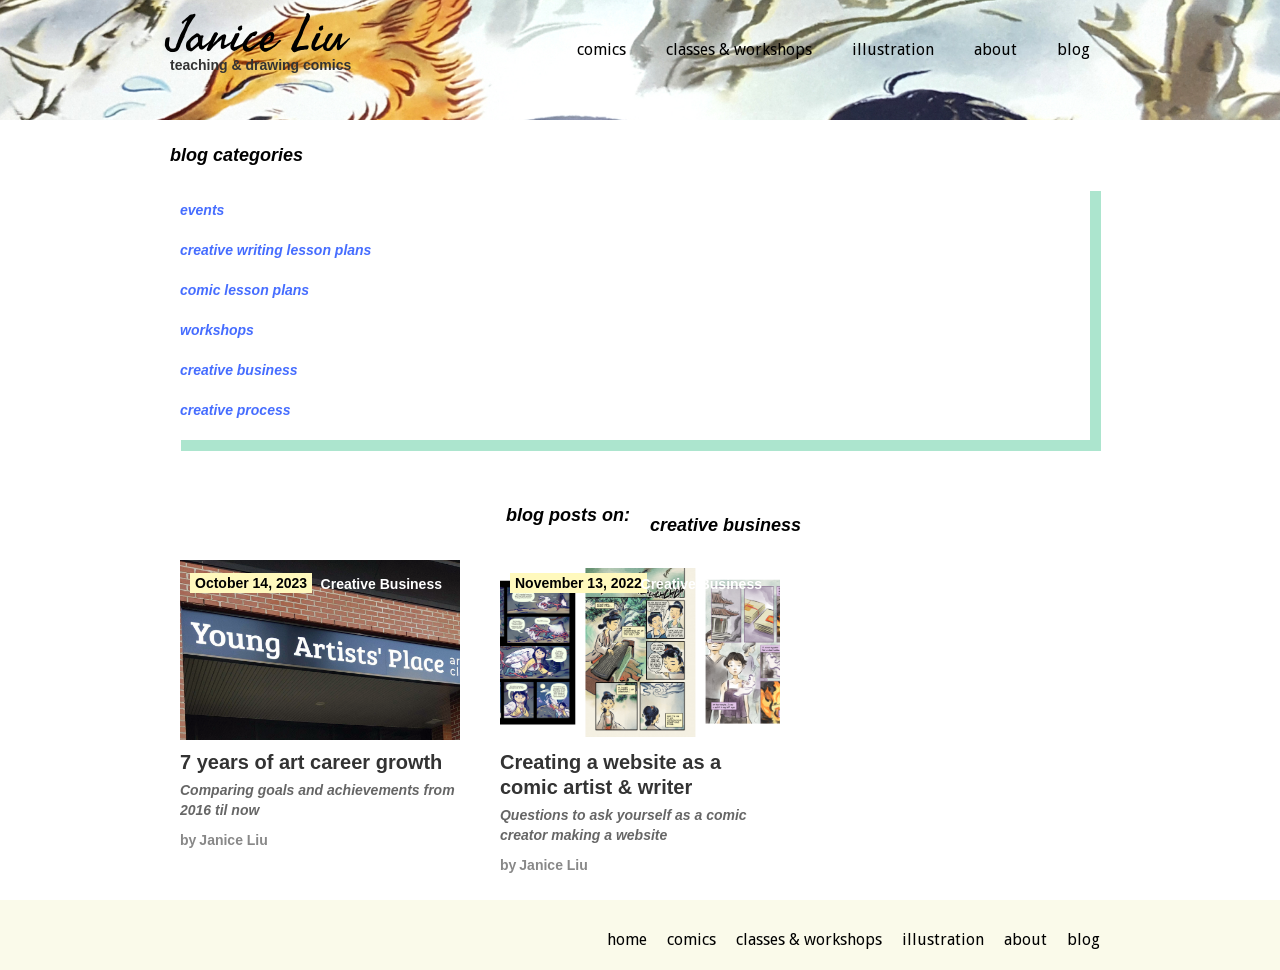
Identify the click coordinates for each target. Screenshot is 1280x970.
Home (627, 939)
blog (1073, 49)
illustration (893, 49)
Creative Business (239, 370)
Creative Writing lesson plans (275, 250)
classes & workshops (739, 49)
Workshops (217, 330)
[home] (260, 52)
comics (601, 49)
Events (202, 210)
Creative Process (235, 410)
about (995, 49)
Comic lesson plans (244, 290)
